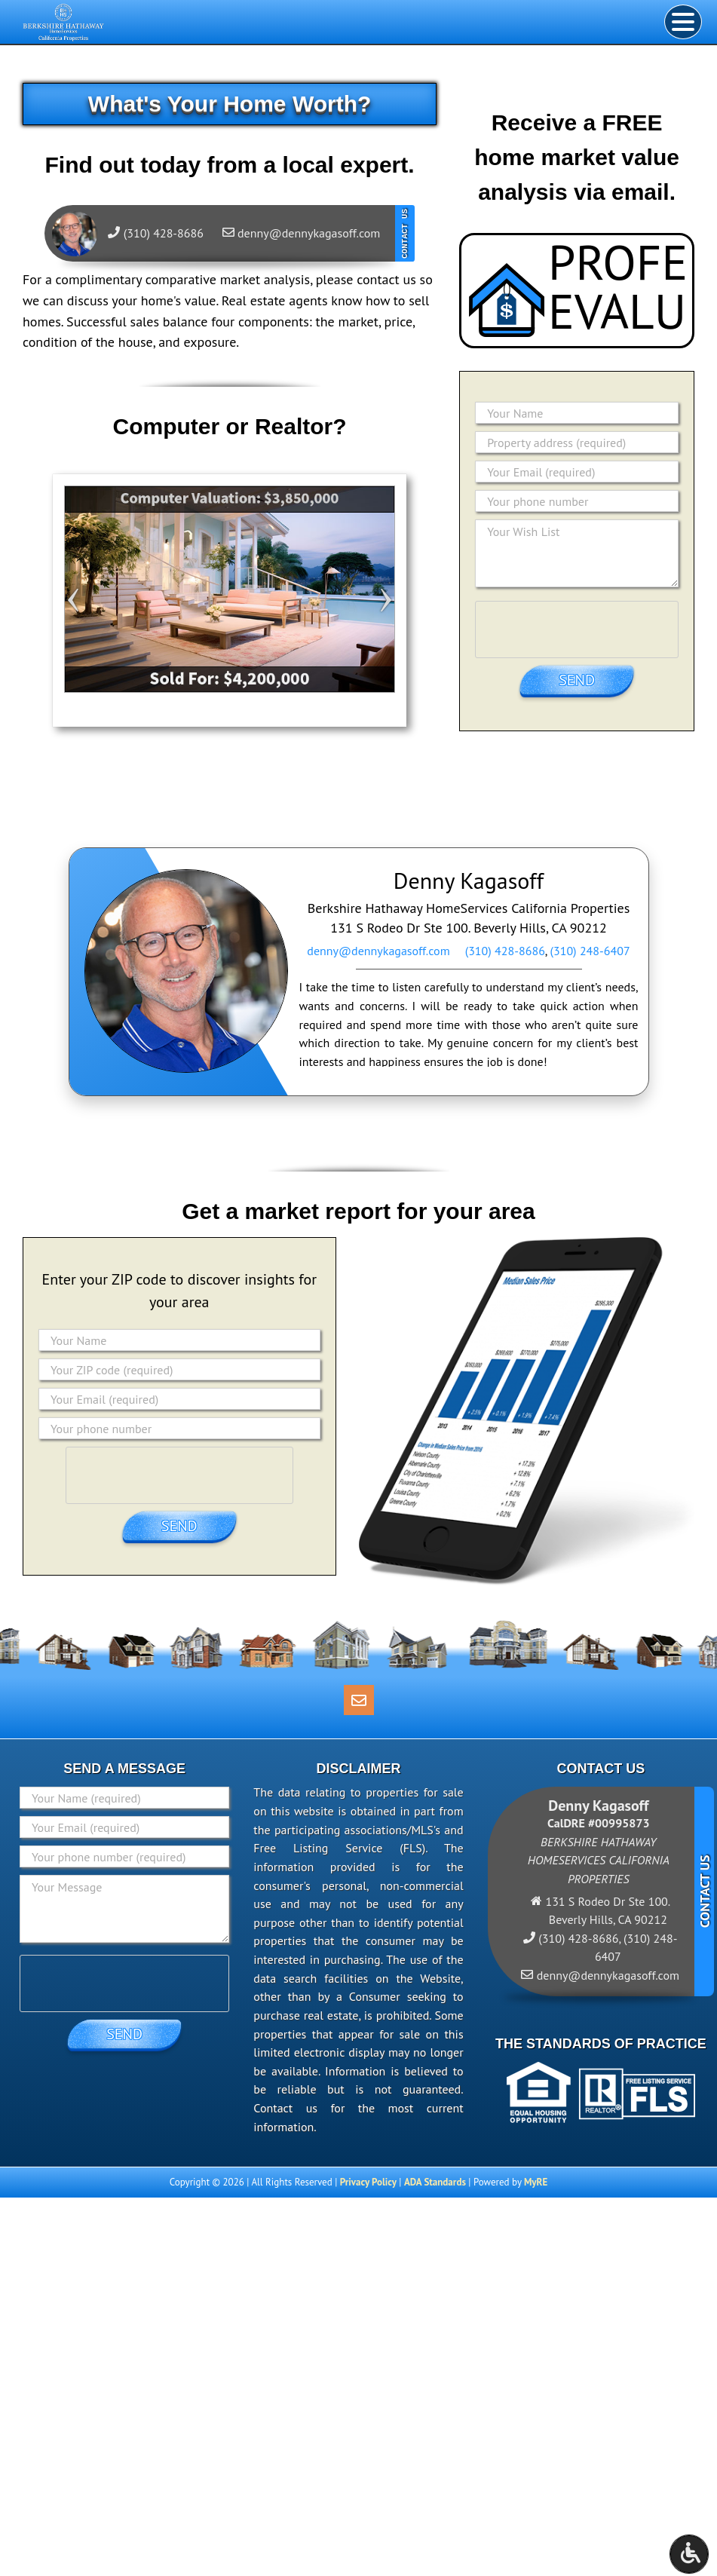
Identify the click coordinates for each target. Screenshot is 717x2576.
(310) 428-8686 (505, 950)
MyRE (535, 2182)
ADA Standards (435, 2182)
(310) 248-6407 (590, 950)
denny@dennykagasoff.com (378, 950)
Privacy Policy (368, 2182)
